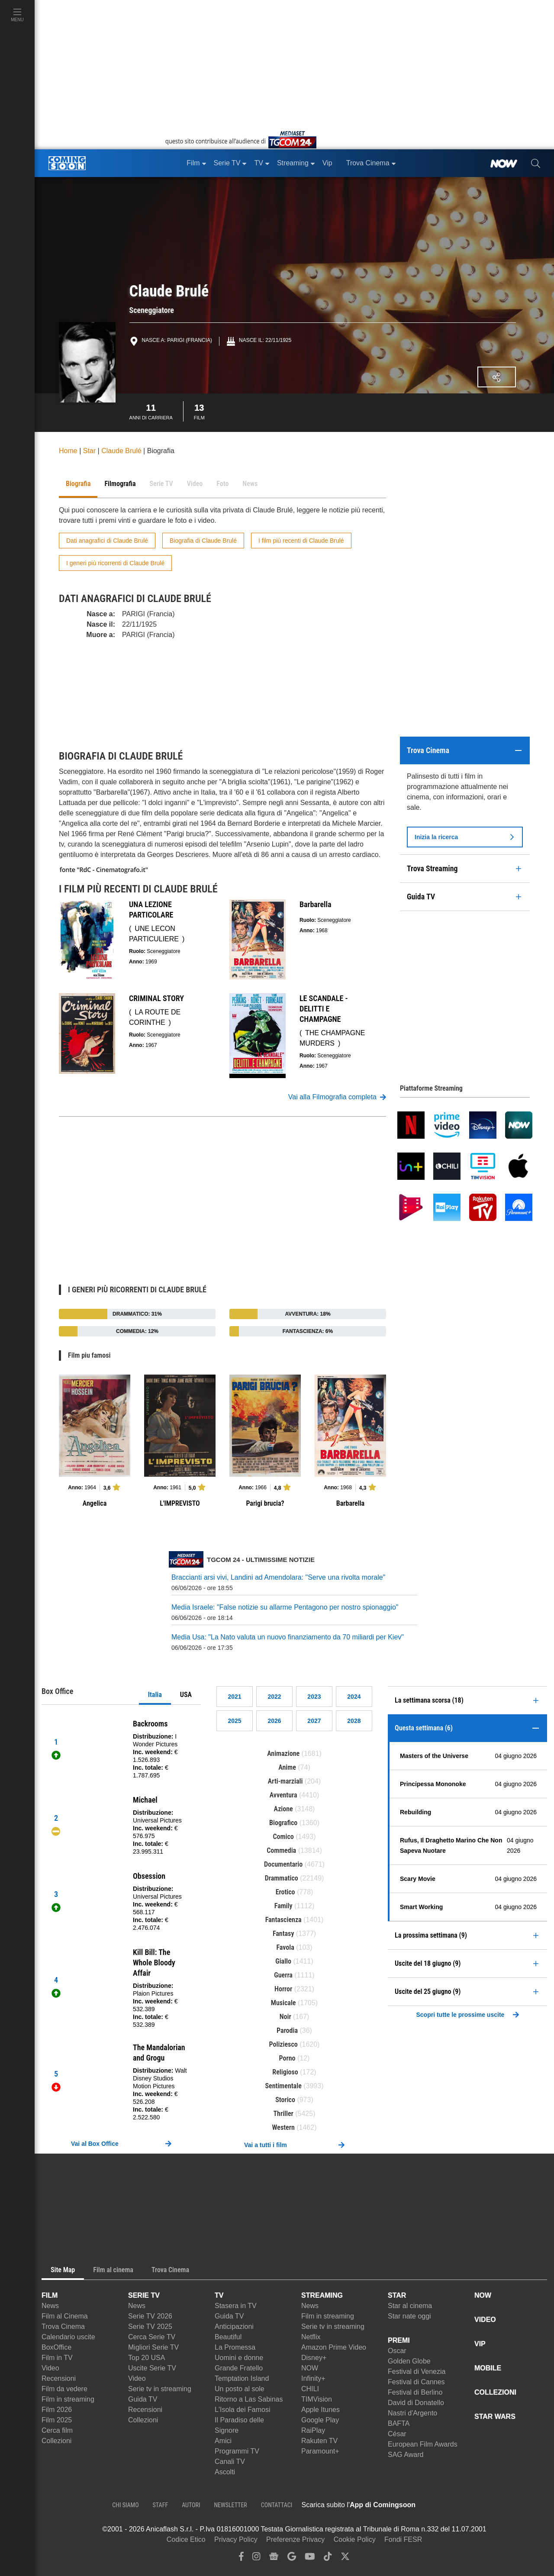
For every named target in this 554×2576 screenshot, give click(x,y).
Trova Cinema (63, 2326)
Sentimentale (283, 2086)
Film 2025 (57, 2420)
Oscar (397, 2350)
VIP (480, 2343)
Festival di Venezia (416, 2371)
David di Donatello (416, 2402)
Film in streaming (68, 2399)
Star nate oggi (409, 2316)
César (397, 2434)
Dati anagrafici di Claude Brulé (107, 540)
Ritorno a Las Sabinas (249, 2399)
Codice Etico (186, 2539)
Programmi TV (237, 2451)
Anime (287, 1767)
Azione (283, 1809)
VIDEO (485, 2319)
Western (283, 2127)
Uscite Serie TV (152, 2368)
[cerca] (535, 163)
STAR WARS (494, 2416)
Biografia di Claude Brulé (203, 540)
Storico (285, 2100)
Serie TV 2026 (150, 2316)
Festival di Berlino (415, 2392)
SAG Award (405, 2454)
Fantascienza (283, 1920)
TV (219, 2295)
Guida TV (142, 2399)
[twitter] (345, 2558)
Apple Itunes (320, 2409)
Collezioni (56, 2440)
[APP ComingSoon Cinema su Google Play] (506, 2505)
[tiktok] (327, 2558)
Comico (283, 1836)
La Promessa (235, 2347)
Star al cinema (410, 2305)
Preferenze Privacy (295, 2539)
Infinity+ (313, 2378)
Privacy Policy (236, 2539)
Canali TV (230, 2461)
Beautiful (228, 2337)
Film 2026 (57, 2409)
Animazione (283, 1753)
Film (199, 410)
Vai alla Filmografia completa (337, 1097)
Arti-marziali (285, 1781)
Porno (287, 2058)
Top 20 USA (146, 2357)
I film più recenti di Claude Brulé (301, 540)
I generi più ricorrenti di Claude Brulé (115, 563)
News (50, 2305)
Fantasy (283, 1933)
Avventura (283, 1795)
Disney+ (313, 2357)
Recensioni (59, 2378)
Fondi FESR (403, 2539)
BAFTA (398, 2423)
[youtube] (310, 2558)
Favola (285, 1947)
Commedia (281, 1850)
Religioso (285, 2072)
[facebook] (241, 2558)
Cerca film (57, 2430)
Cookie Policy (355, 2539)
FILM (50, 2295)
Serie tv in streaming (159, 2388)
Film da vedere (64, 2388)
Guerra (283, 1975)
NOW (309, 2368)
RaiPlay (313, 2430)
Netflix (310, 2337)
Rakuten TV (319, 2440)
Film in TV (57, 2357)
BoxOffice (56, 2347)
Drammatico (281, 1878)
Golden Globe (409, 2361)
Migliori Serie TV (153, 2347)
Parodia (287, 2030)
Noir (285, 2016)
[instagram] (256, 2558)
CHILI (310, 2388)
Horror (283, 1989)
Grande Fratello (239, 2368)
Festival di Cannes (416, 2382)
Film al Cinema (65, 2316)
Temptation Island (242, 2378)
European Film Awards (422, 2444)
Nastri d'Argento (412, 2413)
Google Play (320, 2420)
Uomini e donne (239, 2357)
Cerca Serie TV (151, 2337)
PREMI (399, 2340)
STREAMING (322, 2295)
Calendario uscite (68, 2337)
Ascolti (225, 2472)
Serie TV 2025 (150, 2326)
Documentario (283, 1864)
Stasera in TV (236, 2305)
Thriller (283, 2113)
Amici (223, 2440)
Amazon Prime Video (333, 2347)
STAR (397, 2295)
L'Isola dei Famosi (242, 2409)
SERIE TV (144, 2295)
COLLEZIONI (495, 2392)
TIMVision (316, 2399)
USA (186, 1694)
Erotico (285, 1892)
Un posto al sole (239, 2388)
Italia (155, 1694)
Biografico (283, 1823)
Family (283, 1906)
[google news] (274, 2558)
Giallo (283, 1961)
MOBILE (487, 2368)
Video (50, 2368)
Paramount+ (320, 2451)
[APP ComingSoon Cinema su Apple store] (446, 2505)
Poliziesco (283, 2044)
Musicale (283, 2003)
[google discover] (292, 2558)
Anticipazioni (234, 2326)
